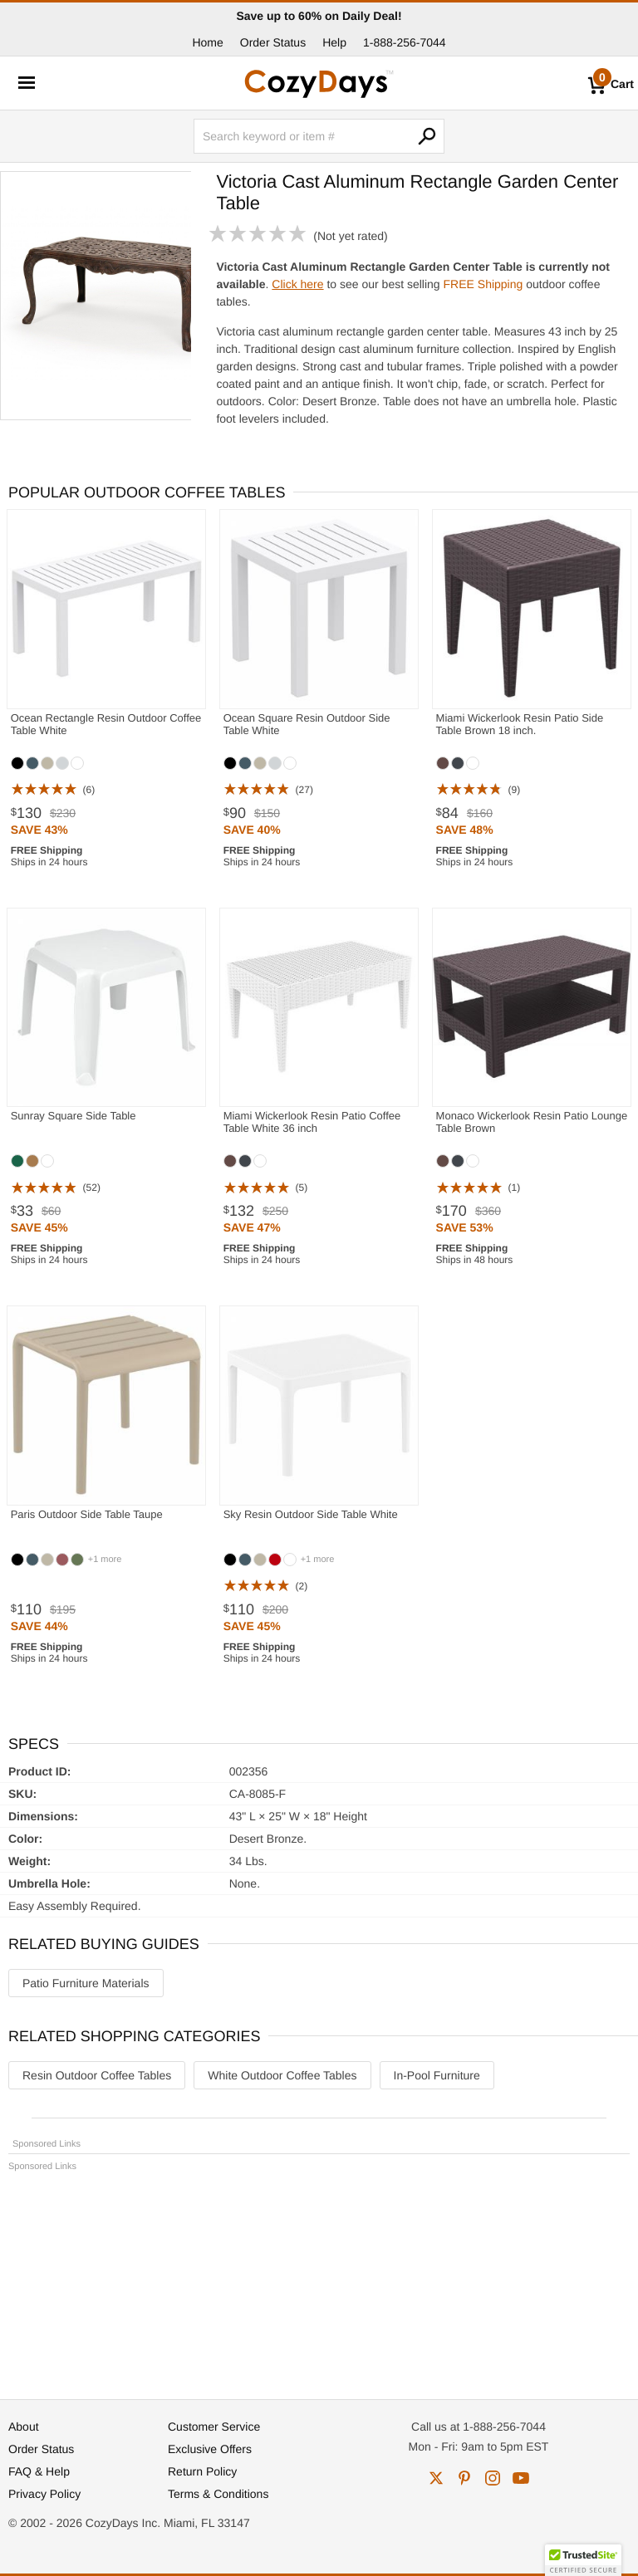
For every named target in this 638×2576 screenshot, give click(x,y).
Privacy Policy (44, 2493)
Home (207, 42)
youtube (521, 2478)
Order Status (273, 42)
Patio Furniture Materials (86, 1983)
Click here (297, 284)
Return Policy (202, 2471)
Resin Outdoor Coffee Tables (96, 2075)
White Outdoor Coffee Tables (282, 2075)
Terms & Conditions (218, 2493)
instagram (492, 2478)
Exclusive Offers (210, 2449)
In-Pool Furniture (437, 2075)
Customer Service (214, 2426)
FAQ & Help (39, 2471)
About (23, 2426)
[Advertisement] (319, 2278)
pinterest (464, 2478)
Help (334, 42)
